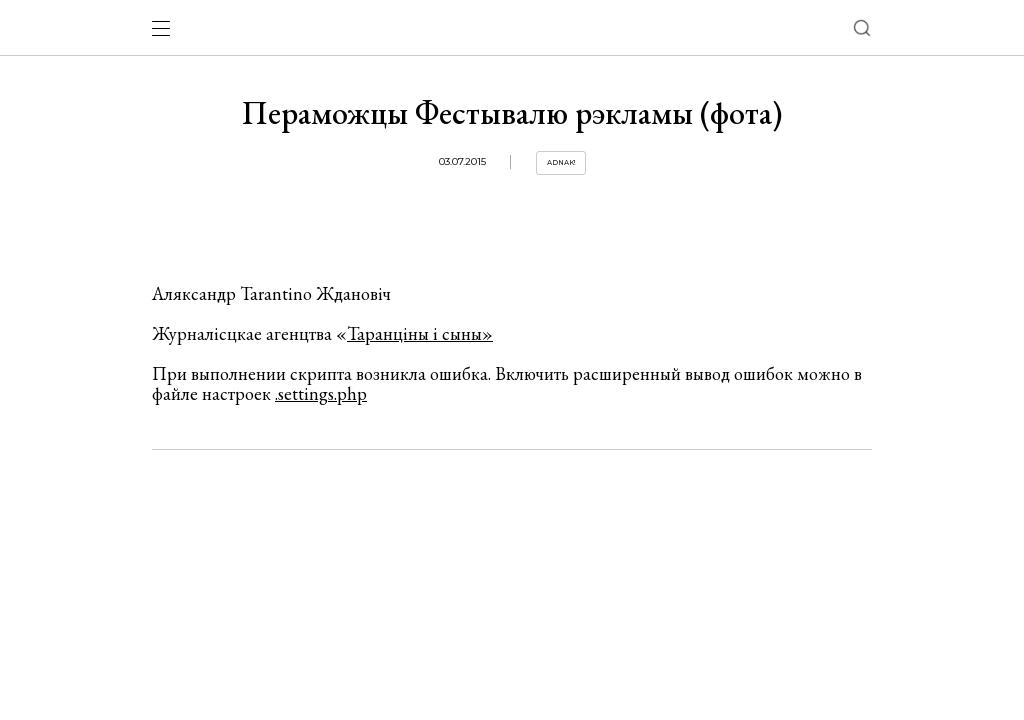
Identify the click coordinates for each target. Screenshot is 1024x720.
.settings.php (321, 393)
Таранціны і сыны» (420, 333)
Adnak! (561, 162)
